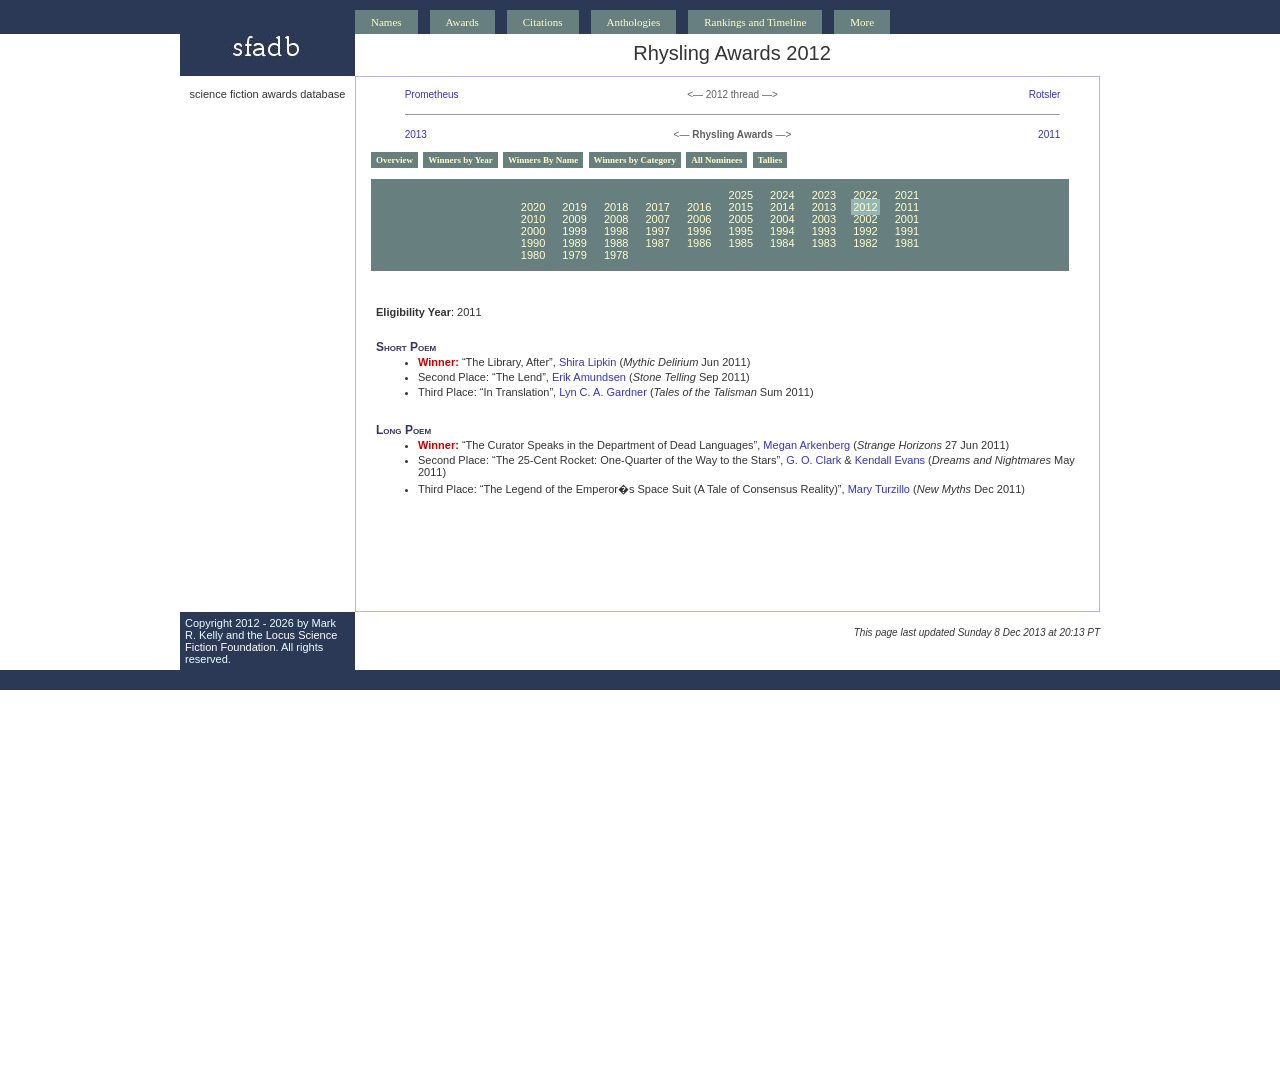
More (862, 22)
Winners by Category (635, 160)
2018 (616, 207)
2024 (782, 195)
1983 (824, 243)
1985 (741, 243)
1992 (865, 231)
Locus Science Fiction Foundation (261, 641)
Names (386, 22)
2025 (741, 195)
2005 (741, 219)
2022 (865, 195)
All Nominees (716, 160)
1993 (824, 231)
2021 (907, 195)
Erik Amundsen (589, 377)
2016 (699, 207)
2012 (865, 207)
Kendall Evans (890, 460)
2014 (782, 207)
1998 (616, 231)
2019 (574, 207)
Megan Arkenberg (806, 445)
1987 (657, 243)
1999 (574, 231)
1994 (782, 231)
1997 (657, 231)
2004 (782, 219)
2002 (865, 219)
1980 (533, 255)
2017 (657, 207)
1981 (907, 243)
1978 (616, 255)
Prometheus (432, 94)
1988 (616, 243)
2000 (533, 231)
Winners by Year (460, 160)
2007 (657, 219)
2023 (824, 195)
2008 (616, 219)
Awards (462, 22)
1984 (782, 243)
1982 (865, 243)
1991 (907, 231)
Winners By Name (543, 160)
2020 (533, 207)
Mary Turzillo (879, 489)
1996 (699, 231)
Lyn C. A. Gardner (603, 392)
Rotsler (1045, 94)
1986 (699, 243)
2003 (824, 219)
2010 (533, 219)
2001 (907, 219)
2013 (416, 134)
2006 (699, 219)
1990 (533, 243)
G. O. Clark (813, 460)
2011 (1049, 134)
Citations (543, 22)
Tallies (770, 160)
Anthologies (634, 22)
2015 (741, 207)
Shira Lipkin (587, 362)
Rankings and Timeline (755, 22)
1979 (574, 255)
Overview (394, 160)
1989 (574, 243)
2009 (574, 219)
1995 (741, 231)
